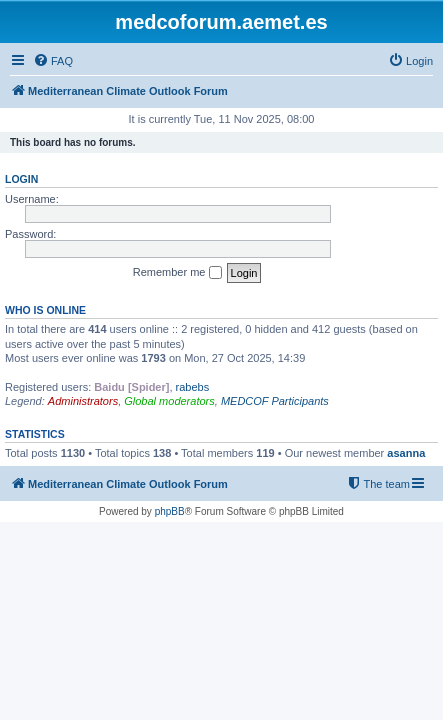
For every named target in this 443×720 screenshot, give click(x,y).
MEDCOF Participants (275, 401)
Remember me (177, 273)
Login (21, 179)
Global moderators (169, 401)
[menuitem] (53, 61)
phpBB (170, 511)
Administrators (83, 401)
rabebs (193, 387)
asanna (406, 453)
